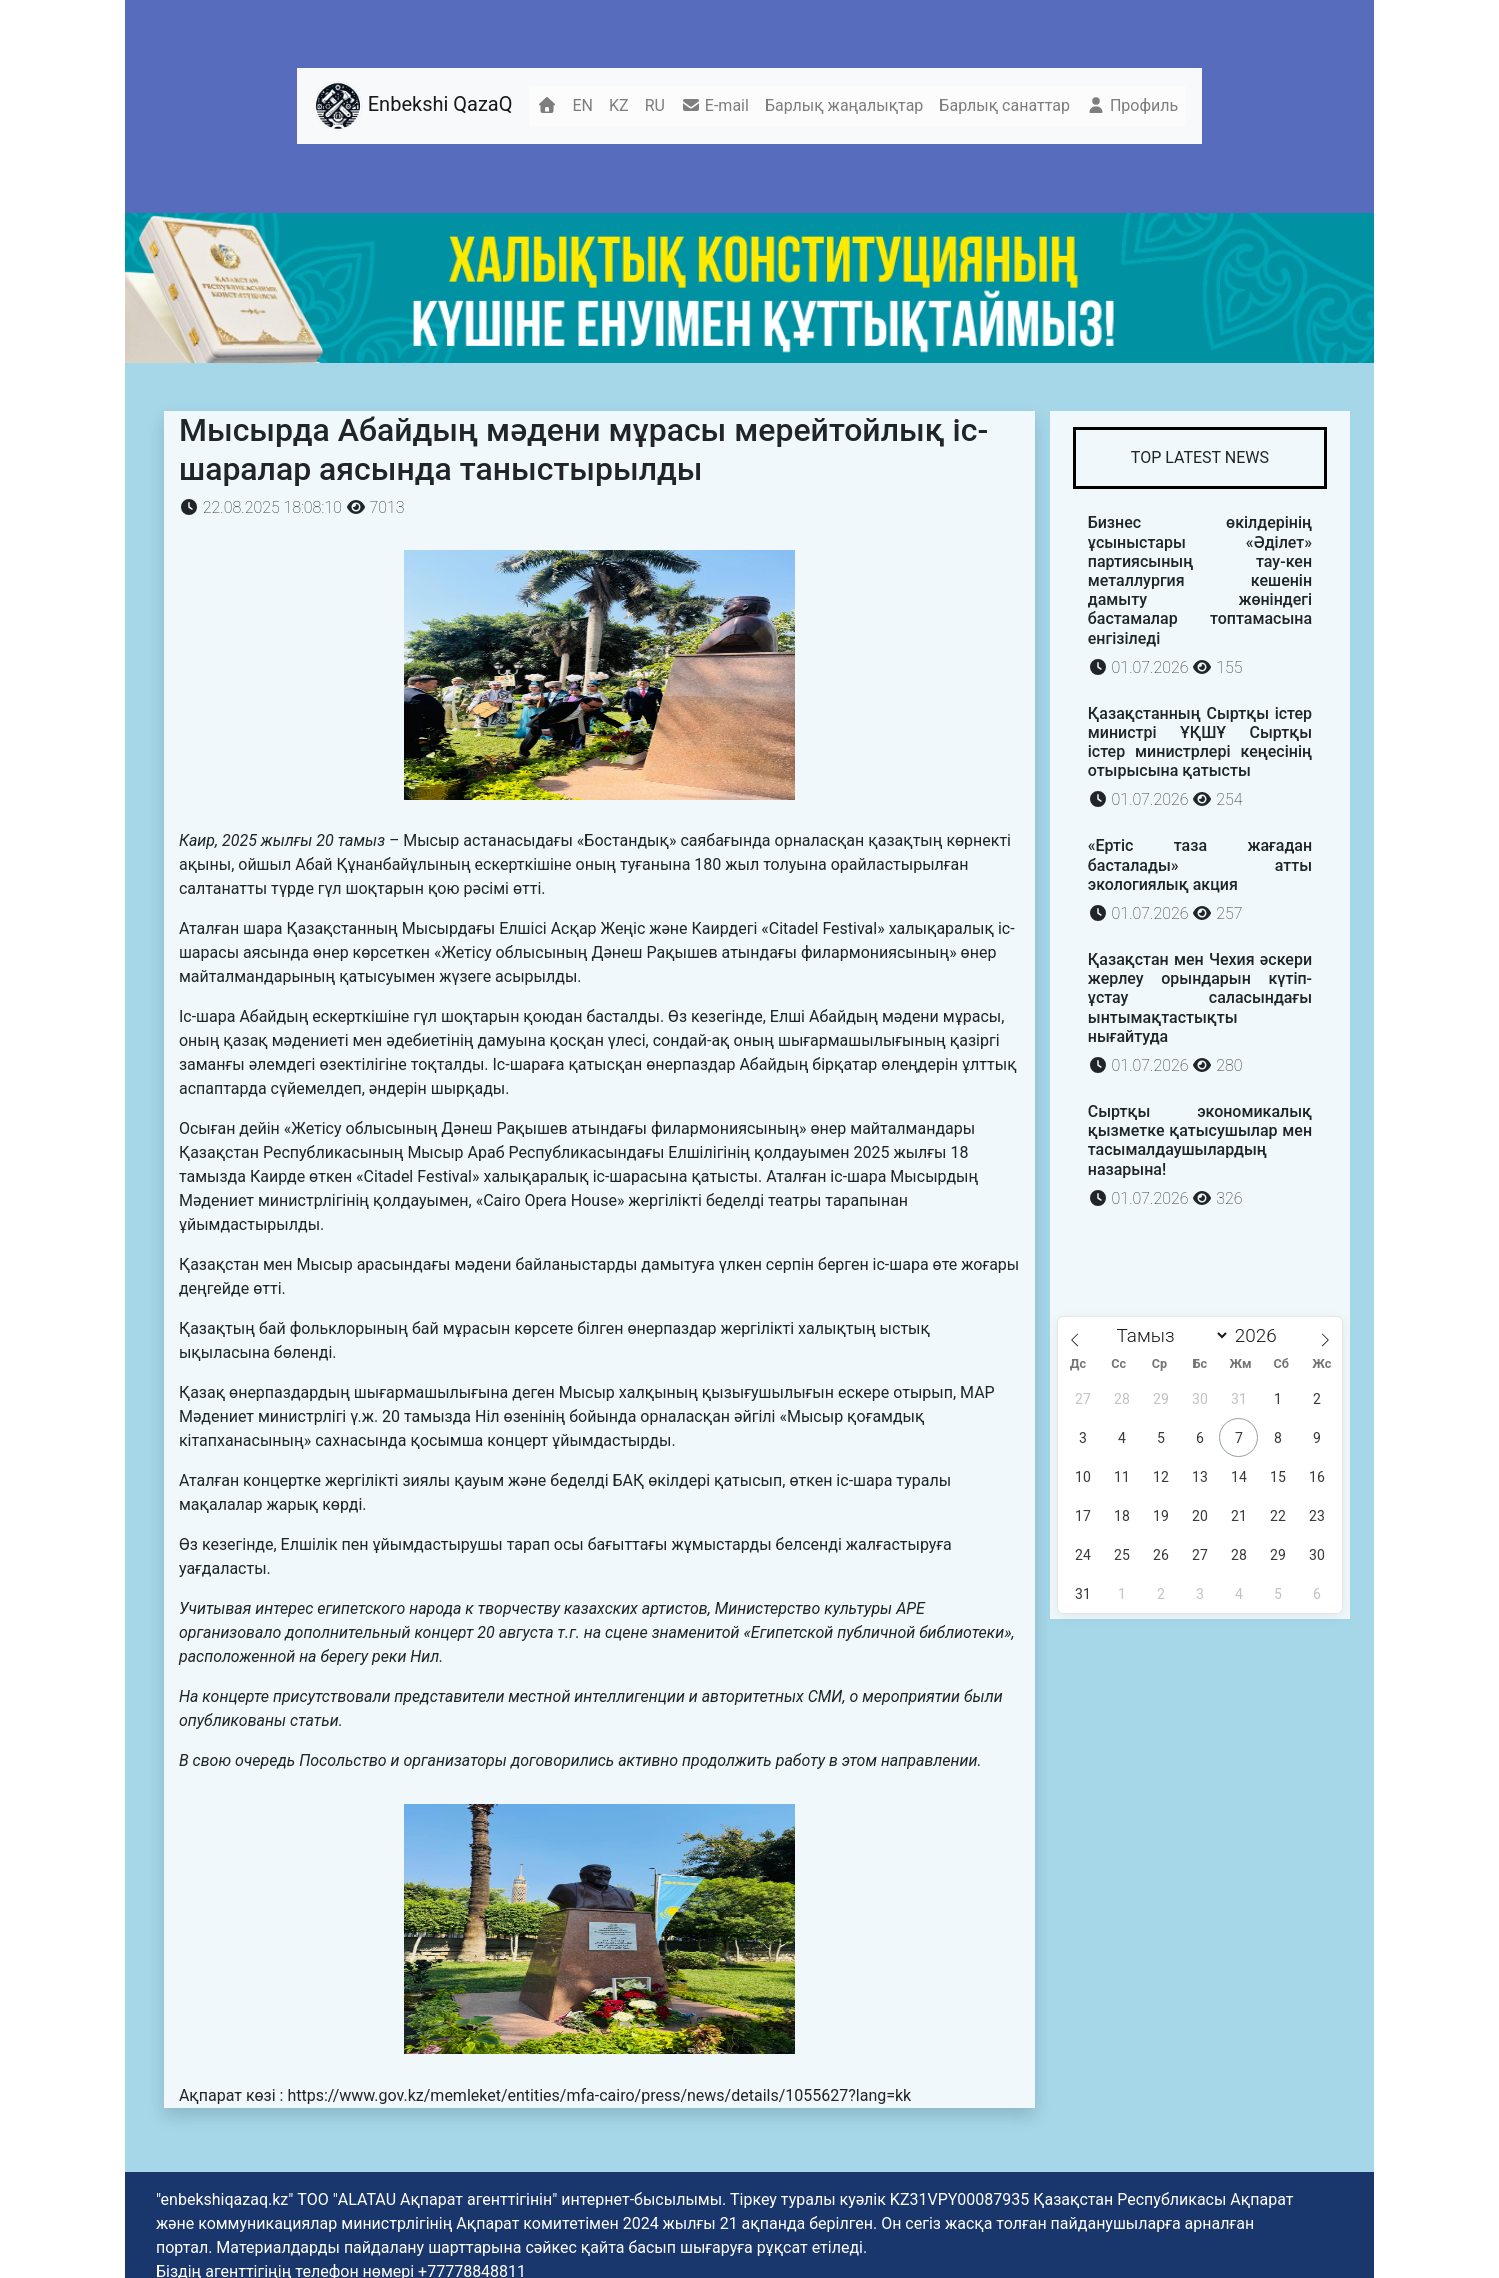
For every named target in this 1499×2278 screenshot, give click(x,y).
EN (583, 105)
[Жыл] (1261, 1335)
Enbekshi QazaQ (413, 106)
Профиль (1132, 105)
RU (655, 105)
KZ (619, 105)
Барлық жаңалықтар (844, 105)
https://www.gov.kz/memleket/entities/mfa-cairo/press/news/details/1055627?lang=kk (599, 2095)
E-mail (715, 105)
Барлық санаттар (1004, 105)
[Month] (1168, 1335)
